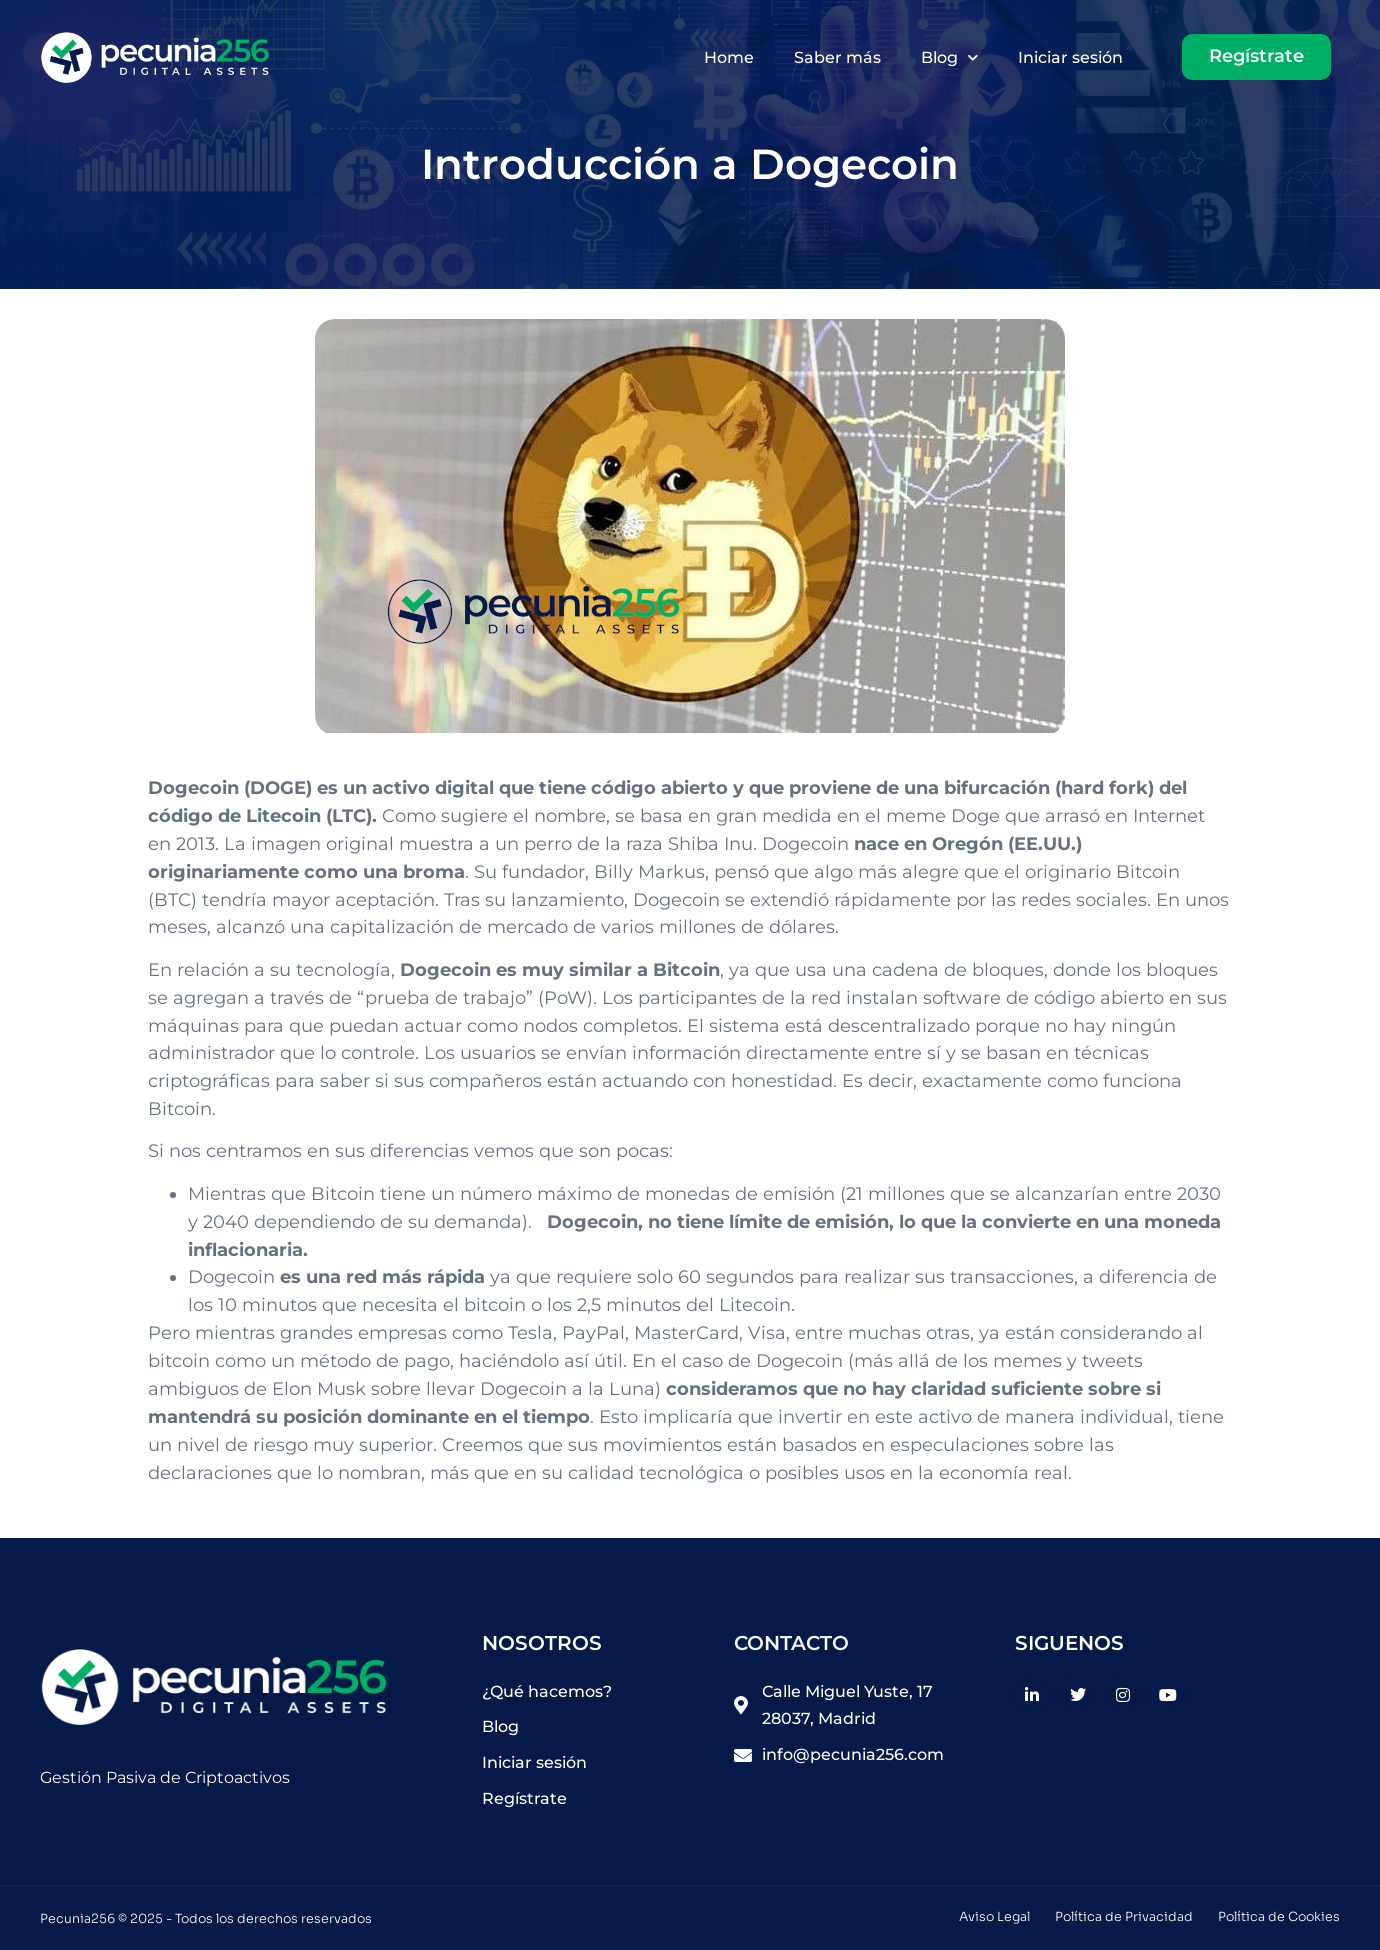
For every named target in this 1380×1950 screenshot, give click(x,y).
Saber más (837, 57)
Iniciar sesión (1070, 57)
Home (729, 57)
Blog (949, 57)
